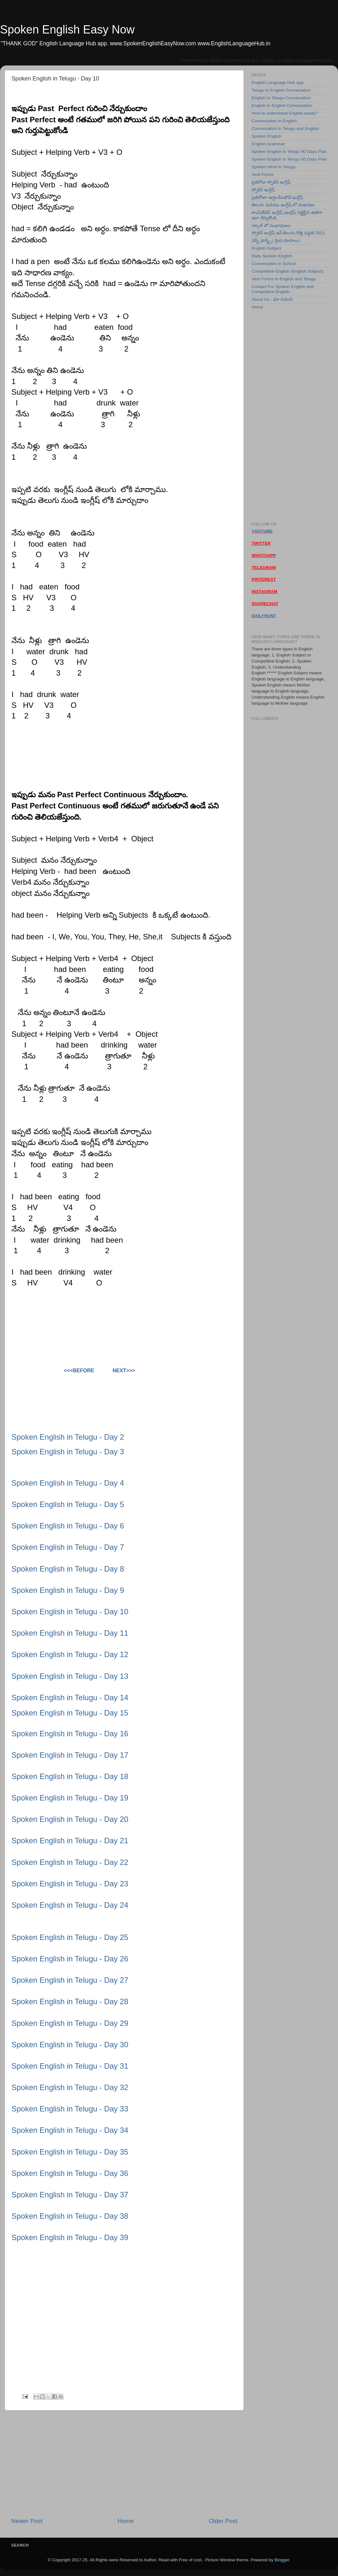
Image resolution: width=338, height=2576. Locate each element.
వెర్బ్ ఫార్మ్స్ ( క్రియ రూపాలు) (276, 240)
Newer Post (26, 2521)
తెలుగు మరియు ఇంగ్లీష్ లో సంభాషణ (283, 204)
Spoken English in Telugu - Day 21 (69, 1840)
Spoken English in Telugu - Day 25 (69, 1937)
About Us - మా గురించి (272, 299)
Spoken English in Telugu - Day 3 (67, 1451)
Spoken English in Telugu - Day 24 (69, 1905)
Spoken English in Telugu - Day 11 (69, 1633)
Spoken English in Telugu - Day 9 (67, 1590)
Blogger (282, 2559)
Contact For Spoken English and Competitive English (282, 289)
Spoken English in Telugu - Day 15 (69, 1712)
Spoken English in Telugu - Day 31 (69, 2066)
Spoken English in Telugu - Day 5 (67, 1504)
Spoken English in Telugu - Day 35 (69, 2152)
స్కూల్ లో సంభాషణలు (271, 225)
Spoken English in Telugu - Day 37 (69, 2194)
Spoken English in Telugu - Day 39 (69, 2237)
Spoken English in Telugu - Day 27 (69, 1980)
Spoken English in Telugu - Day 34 (69, 2130)
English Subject (266, 248)
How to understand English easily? (285, 113)
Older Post (223, 2521)
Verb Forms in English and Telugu (284, 279)
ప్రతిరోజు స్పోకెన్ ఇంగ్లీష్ (271, 182)
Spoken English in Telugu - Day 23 (69, 1883)
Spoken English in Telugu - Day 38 (69, 2216)
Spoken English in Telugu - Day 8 (67, 1569)
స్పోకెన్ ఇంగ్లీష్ (263, 189)
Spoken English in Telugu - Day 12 (69, 1654)
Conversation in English (274, 120)
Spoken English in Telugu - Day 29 (69, 2023)
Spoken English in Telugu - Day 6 (67, 1525)
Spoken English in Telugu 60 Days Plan (289, 159)
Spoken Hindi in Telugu (274, 166)
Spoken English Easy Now (67, 29)
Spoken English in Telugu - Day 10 (69, 1611)
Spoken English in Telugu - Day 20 (69, 1819)
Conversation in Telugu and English (285, 128)
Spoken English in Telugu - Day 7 (67, 1547)
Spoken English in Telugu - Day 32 (69, 2087)
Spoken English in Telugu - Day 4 (67, 1483)
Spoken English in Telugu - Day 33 (69, 2108)
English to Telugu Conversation (281, 97)
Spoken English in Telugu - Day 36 (69, 2173)
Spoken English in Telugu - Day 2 (67, 1437)
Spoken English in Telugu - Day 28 (69, 2001)
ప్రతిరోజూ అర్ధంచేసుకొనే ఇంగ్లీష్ (277, 197)
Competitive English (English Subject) (287, 271)
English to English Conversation (282, 105)
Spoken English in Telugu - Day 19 (69, 1797)
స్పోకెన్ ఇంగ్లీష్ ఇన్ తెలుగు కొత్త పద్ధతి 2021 (288, 233)
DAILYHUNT (264, 615)
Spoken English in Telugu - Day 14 (69, 1697)
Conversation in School (274, 263)
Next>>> (124, 1370)
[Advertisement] (124, 2463)
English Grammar (268, 143)
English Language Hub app (278, 82)
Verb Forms (263, 174)
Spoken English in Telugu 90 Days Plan (289, 151)
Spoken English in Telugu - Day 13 (69, 1676)
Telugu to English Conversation (281, 90)
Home (126, 2521)
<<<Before (79, 1370)
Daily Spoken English (272, 256)
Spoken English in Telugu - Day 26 (69, 1958)
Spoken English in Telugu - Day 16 (69, 1733)
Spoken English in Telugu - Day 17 (69, 1755)
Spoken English (267, 136)
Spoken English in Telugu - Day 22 (69, 1862)
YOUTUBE (262, 531)
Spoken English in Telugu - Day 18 (69, 1776)
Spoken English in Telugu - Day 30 (69, 2044)
